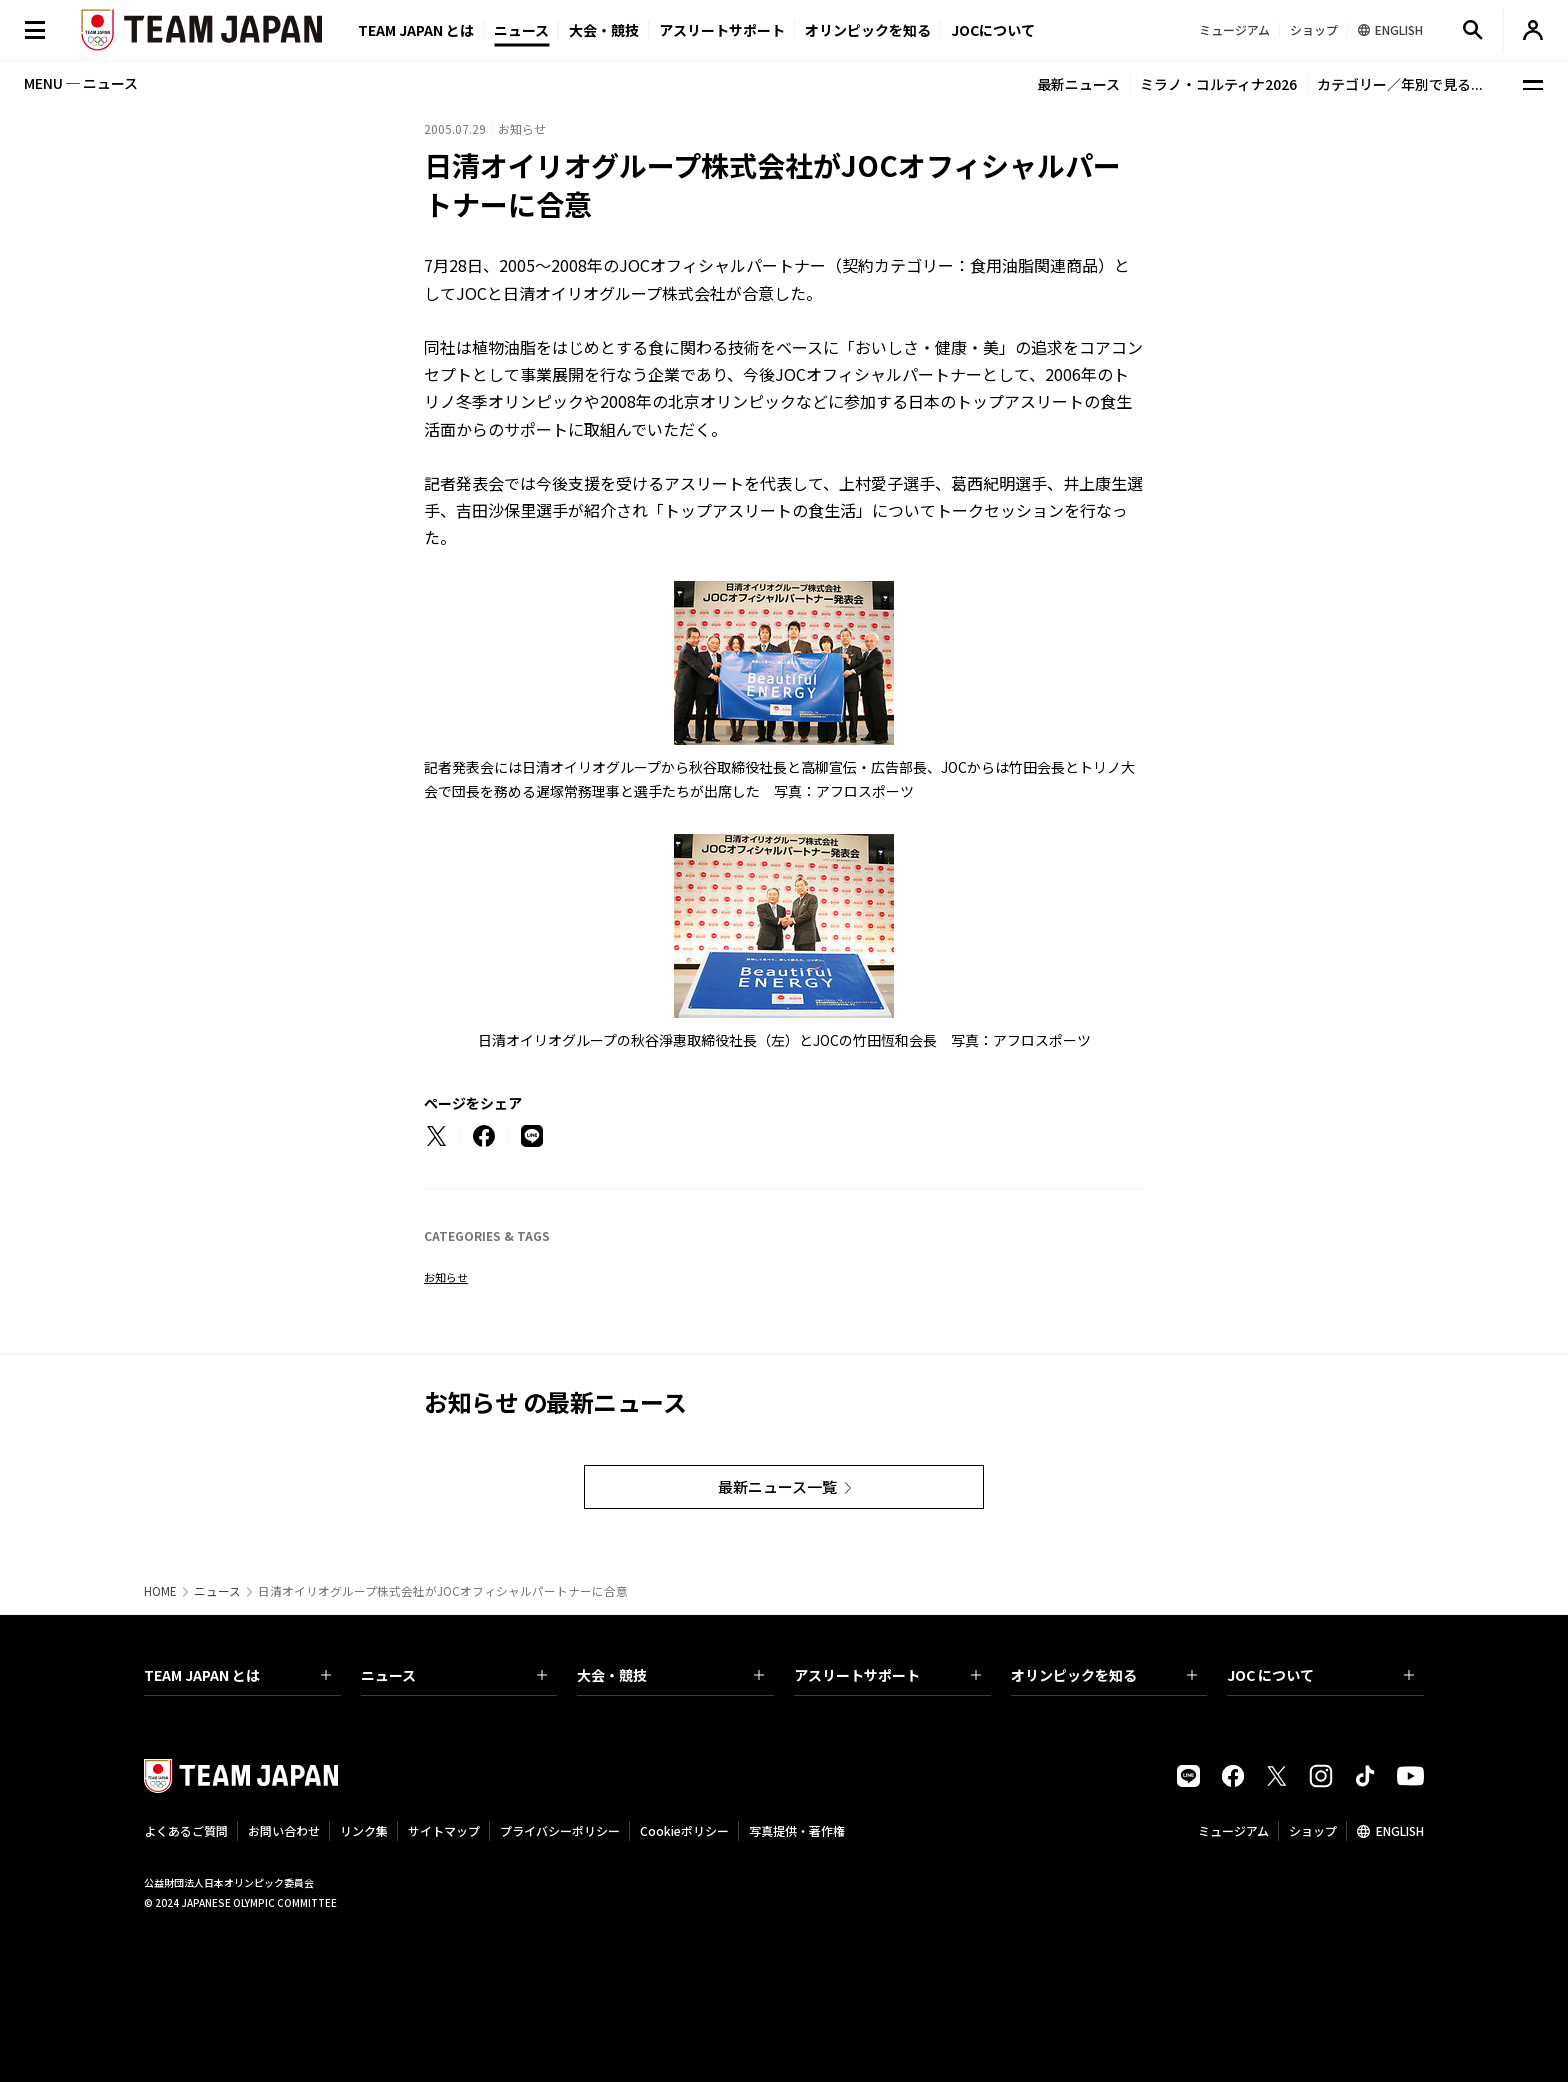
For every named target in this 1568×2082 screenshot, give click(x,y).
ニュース (521, 30)
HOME (160, 1591)
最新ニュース (1078, 84)
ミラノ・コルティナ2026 (1218, 84)
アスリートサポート (722, 30)
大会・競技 (670, 1675)
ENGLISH (1400, 1830)
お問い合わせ (284, 1830)
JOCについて (993, 30)
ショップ (1313, 1830)
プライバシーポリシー (560, 1830)
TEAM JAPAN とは (237, 1675)
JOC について (1320, 1675)
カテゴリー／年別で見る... (1400, 84)
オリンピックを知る (868, 30)
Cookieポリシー (684, 1830)
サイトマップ (444, 1830)
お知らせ (446, 1277)
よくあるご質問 (186, 1830)
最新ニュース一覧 (777, 1486)
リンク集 (364, 1830)
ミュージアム (1233, 1830)
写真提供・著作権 (797, 1830)
